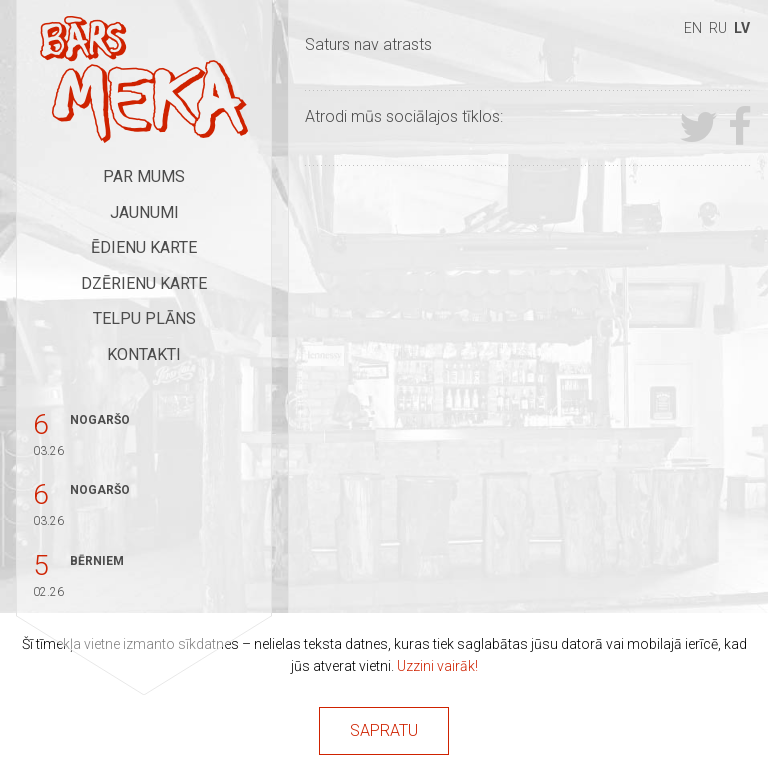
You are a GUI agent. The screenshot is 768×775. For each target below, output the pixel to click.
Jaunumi (144, 212)
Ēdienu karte (144, 247)
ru (718, 28)
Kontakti (144, 354)
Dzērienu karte (144, 283)
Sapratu (384, 730)
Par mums (144, 176)
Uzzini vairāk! (437, 666)
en (693, 28)
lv (742, 28)
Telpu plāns (144, 318)
